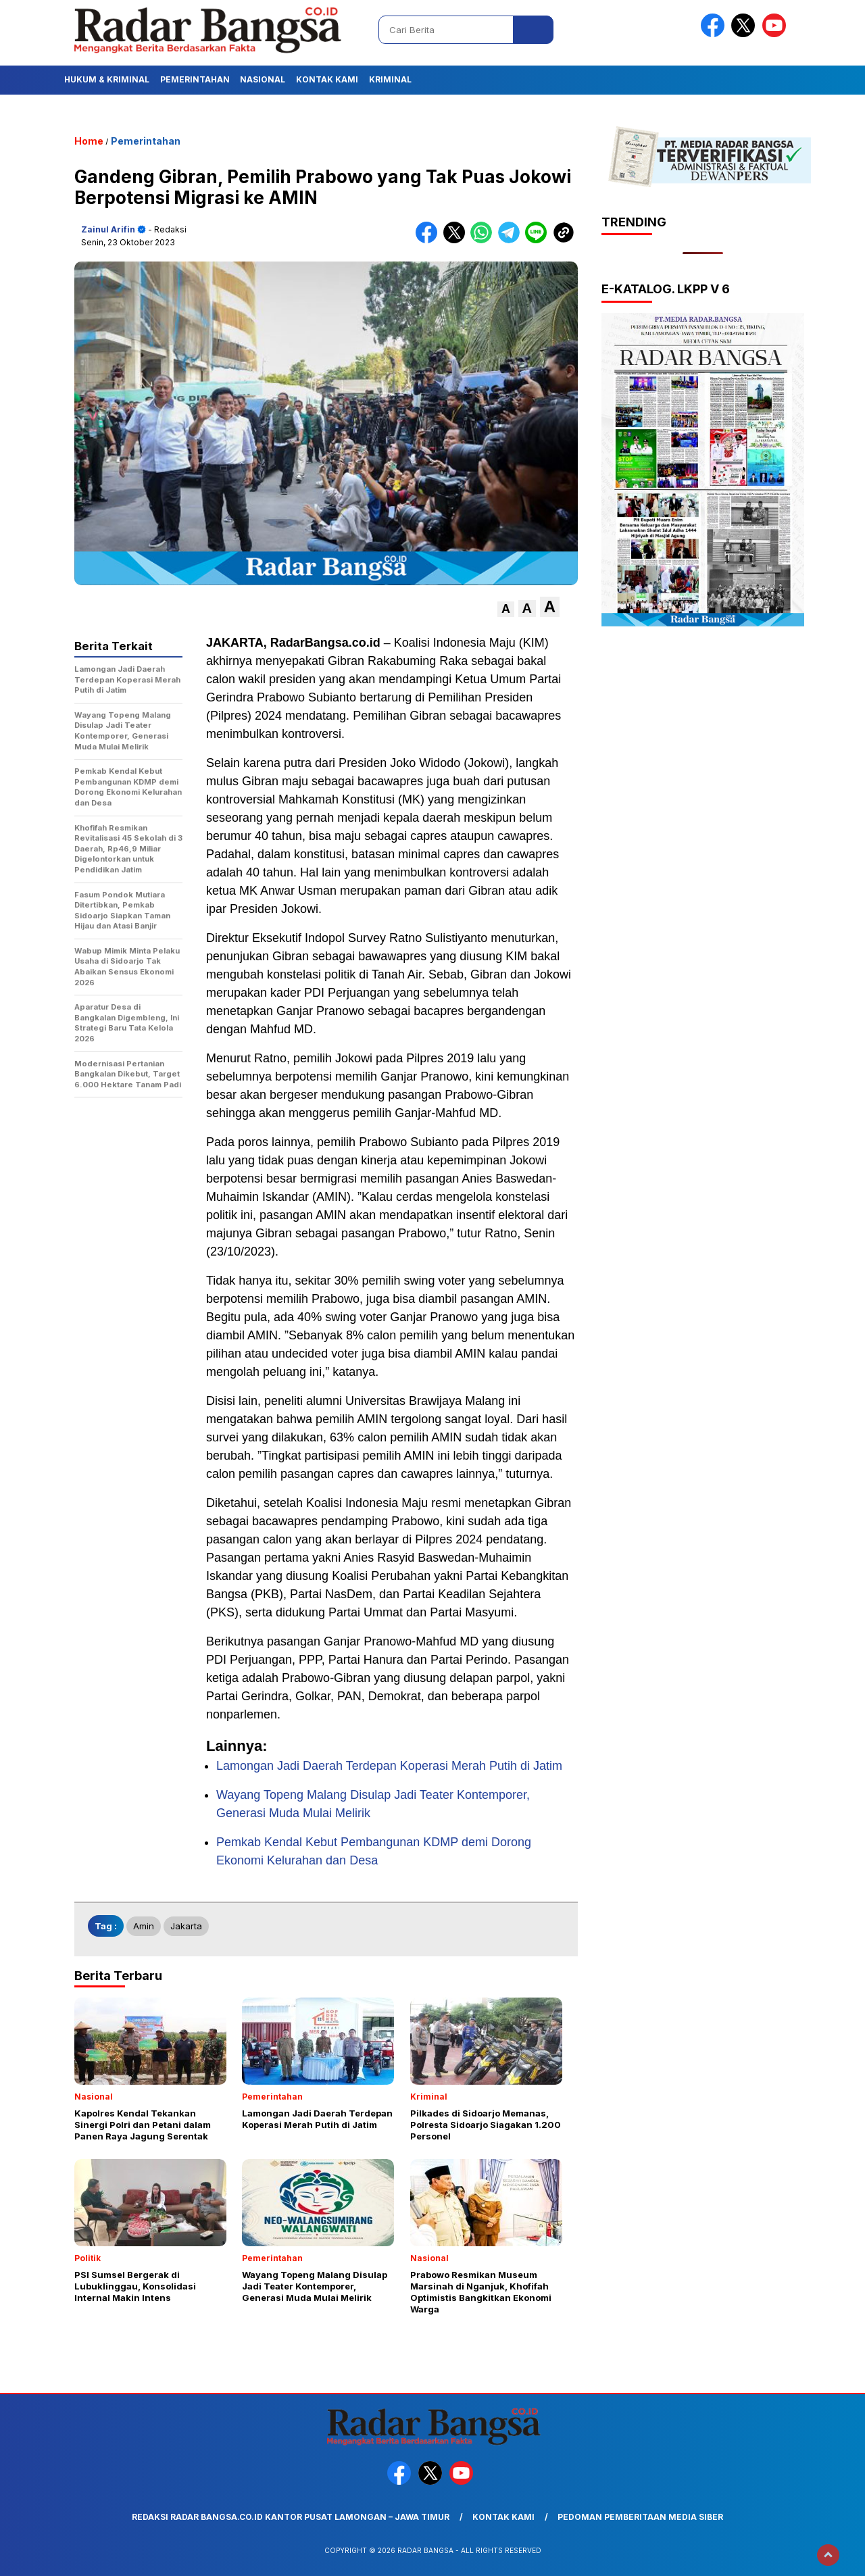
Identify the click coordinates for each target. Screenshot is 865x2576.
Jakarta (186, 1926)
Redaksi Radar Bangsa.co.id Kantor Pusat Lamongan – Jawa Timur (290, 2517)
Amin (143, 1926)
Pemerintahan (195, 79)
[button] (505, 609)
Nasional (262, 79)
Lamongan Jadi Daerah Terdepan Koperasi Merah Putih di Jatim (389, 1766)
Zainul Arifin (108, 229)
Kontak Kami (327, 79)
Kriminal (390, 79)
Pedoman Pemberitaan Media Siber (640, 2517)
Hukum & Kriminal (106, 79)
